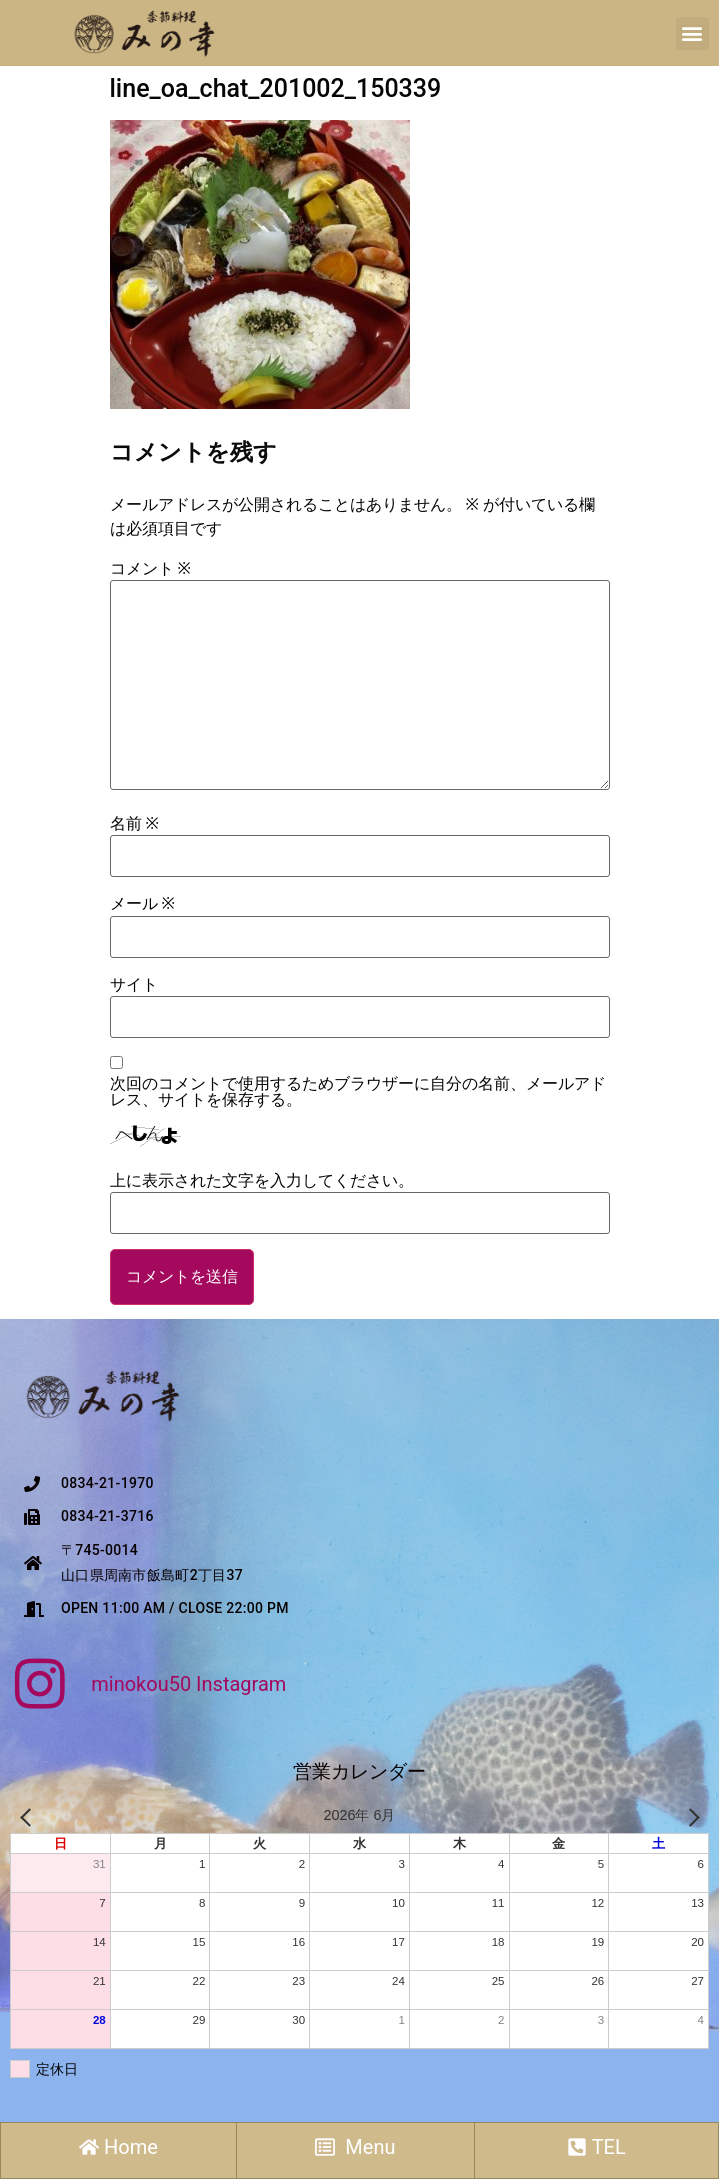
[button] (692, 33)
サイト (134, 985)
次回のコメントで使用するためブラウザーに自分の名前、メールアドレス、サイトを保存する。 (358, 1092)
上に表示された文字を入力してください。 (262, 1181)
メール (142, 904)
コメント (150, 569)
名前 (134, 824)
